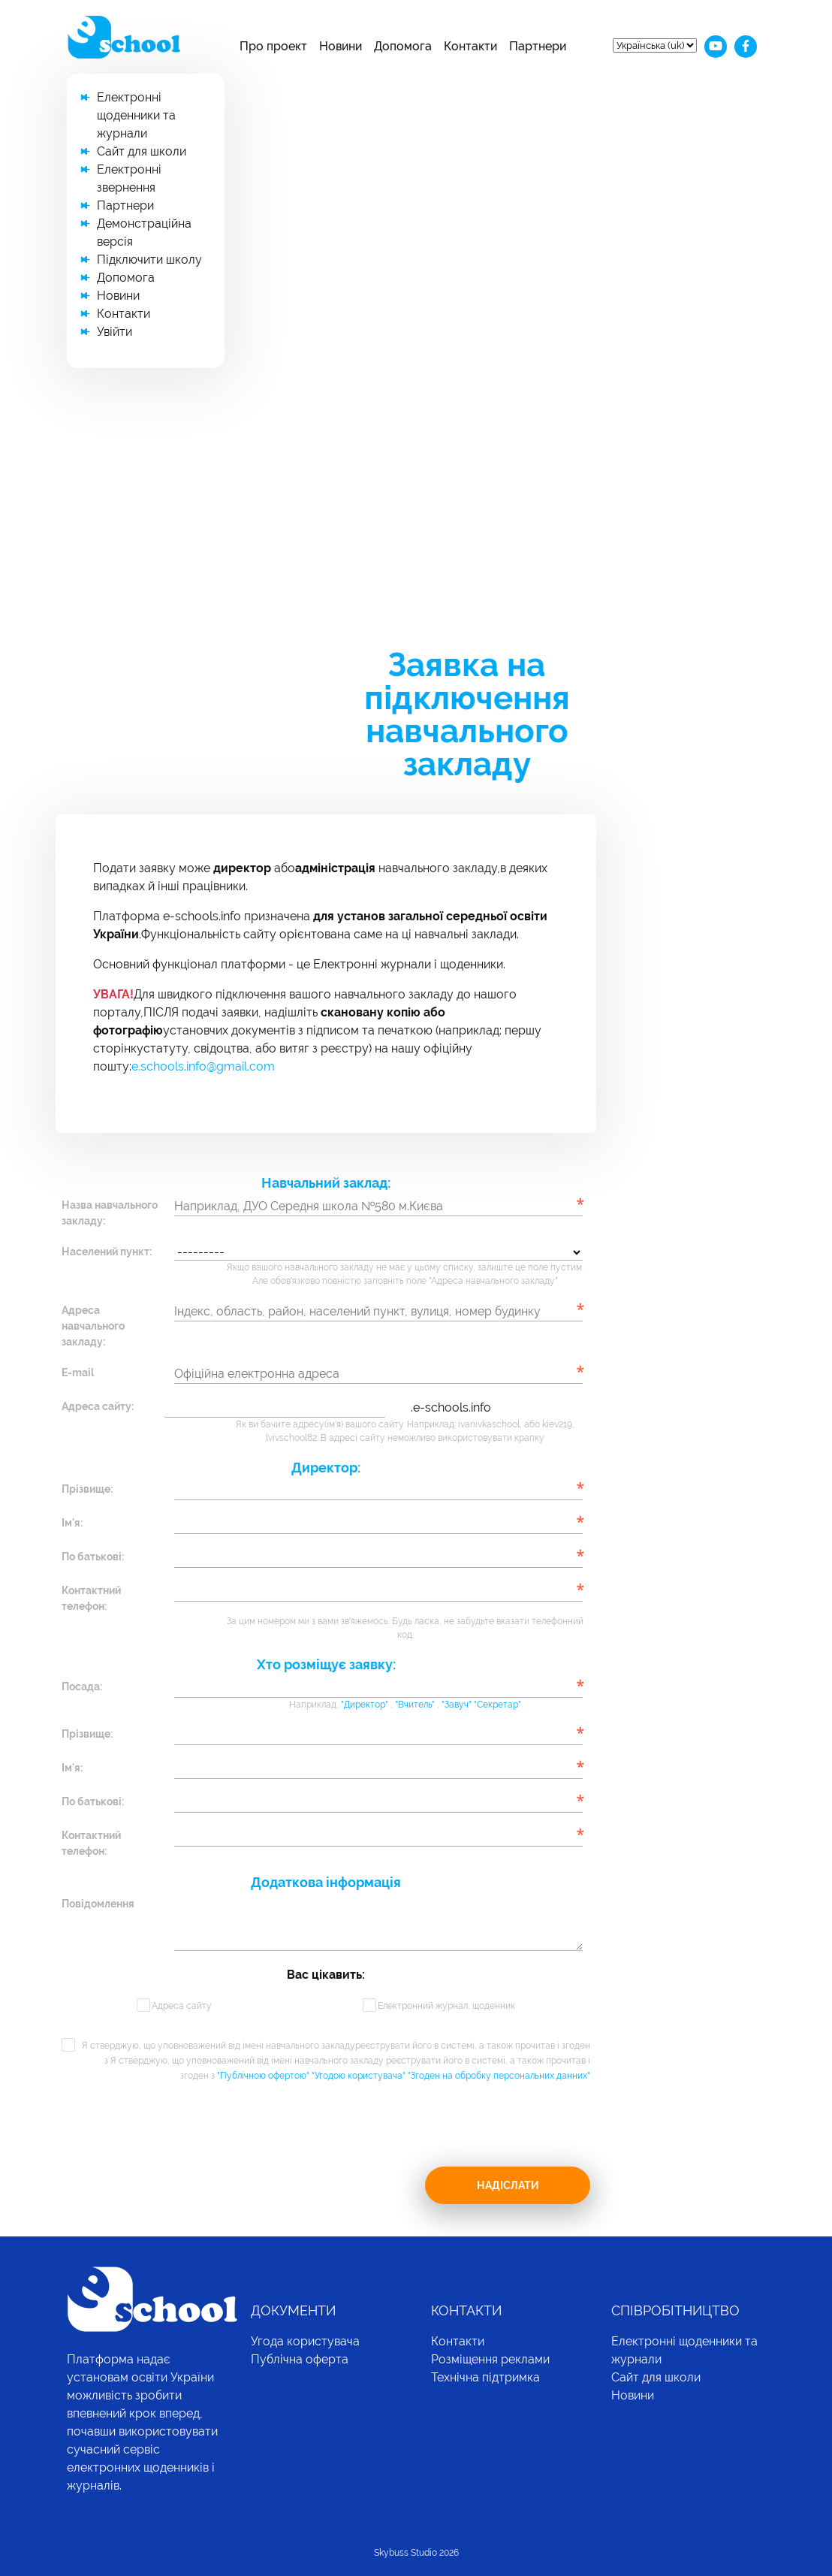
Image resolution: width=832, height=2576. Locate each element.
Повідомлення (98, 1904)
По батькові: (93, 1557)
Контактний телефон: (91, 1598)
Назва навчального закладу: (110, 1213)
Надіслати (508, 2185)
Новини (340, 46)
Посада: (82, 1687)
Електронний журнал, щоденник (446, 2006)
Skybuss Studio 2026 (416, 2552)
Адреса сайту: (98, 1406)
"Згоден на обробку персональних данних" (499, 2075)
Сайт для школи (141, 151)
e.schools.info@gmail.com (203, 1066)
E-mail (78, 1373)
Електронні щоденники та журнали (136, 115)
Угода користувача (305, 2341)
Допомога (403, 46)
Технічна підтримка (485, 2377)
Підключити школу (149, 259)
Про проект (273, 46)
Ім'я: (72, 1523)
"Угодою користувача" (360, 2075)
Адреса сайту (182, 2006)
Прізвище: (87, 1489)
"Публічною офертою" (264, 2075)
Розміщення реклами (490, 2359)
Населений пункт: (107, 1252)
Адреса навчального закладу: (93, 1326)
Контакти (470, 46)
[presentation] (176, 2137)
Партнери (537, 46)
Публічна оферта (299, 2359)
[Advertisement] (416, 499)
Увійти (114, 332)
